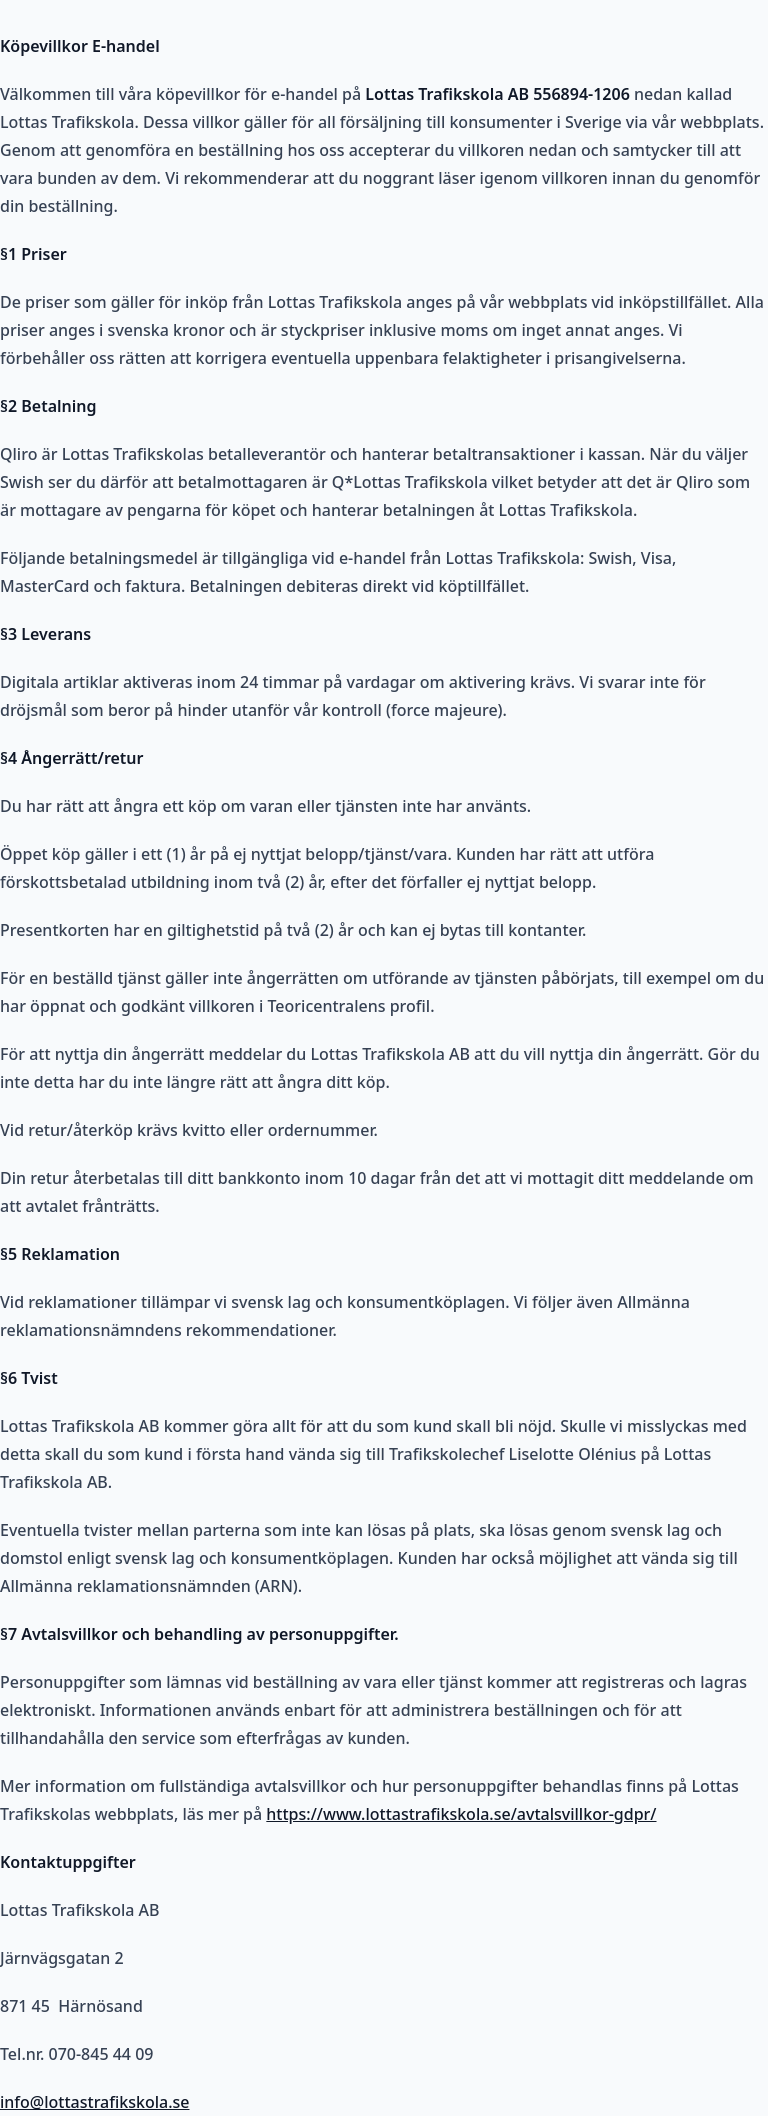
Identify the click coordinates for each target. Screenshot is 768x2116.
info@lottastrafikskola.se (94, 2102)
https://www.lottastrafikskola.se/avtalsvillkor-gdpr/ (461, 1814)
